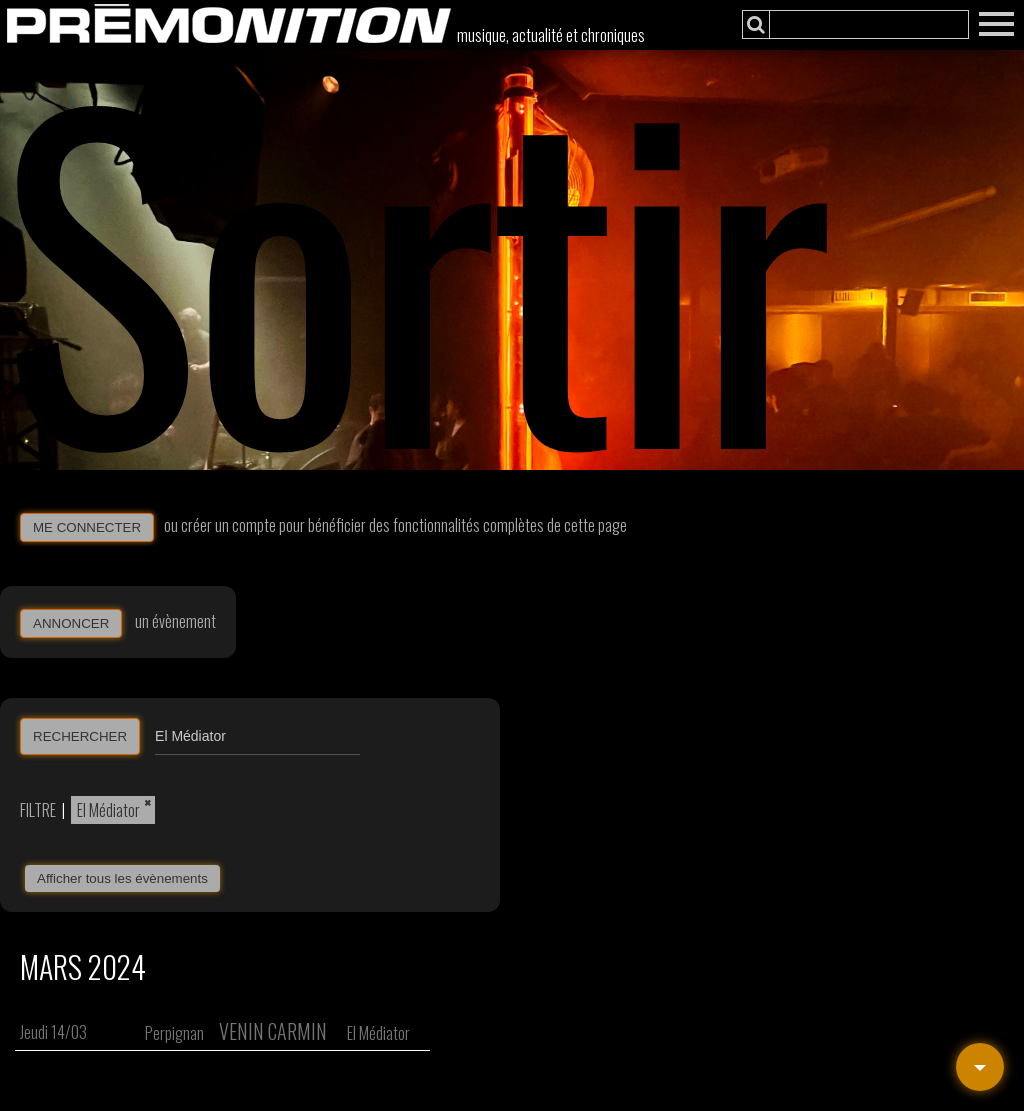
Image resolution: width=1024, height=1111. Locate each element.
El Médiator (108, 810)
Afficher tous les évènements (122, 878)
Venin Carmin (273, 1031)
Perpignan (174, 1033)
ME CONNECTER (87, 527)
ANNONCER (71, 623)
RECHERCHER (80, 736)
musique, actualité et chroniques (551, 35)
